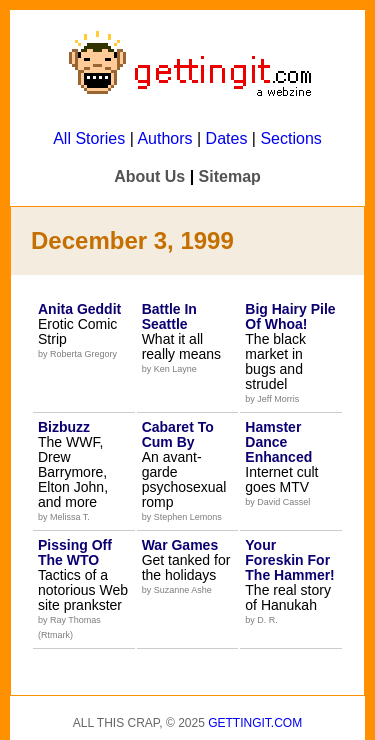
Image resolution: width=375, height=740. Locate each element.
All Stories (89, 138)
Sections (290, 138)
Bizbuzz (64, 427)
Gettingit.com (255, 723)
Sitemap (230, 176)
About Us (149, 176)
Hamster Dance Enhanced (278, 442)
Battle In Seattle (169, 316)
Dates (227, 138)
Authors (164, 138)
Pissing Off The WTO (75, 552)
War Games (180, 545)
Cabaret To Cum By (178, 434)
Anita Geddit (79, 309)
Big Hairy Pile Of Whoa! (290, 316)
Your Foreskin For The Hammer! (289, 560)
